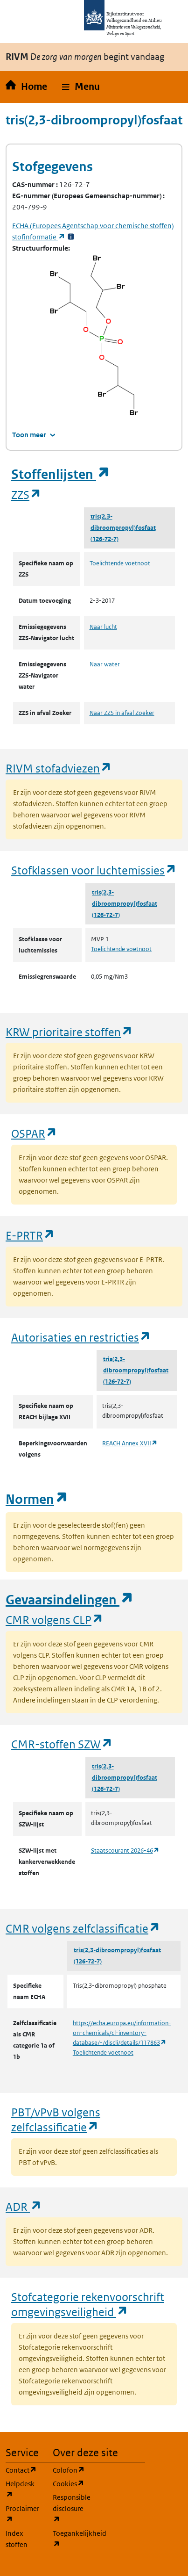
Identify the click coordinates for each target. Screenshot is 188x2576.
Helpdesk (24, 2489)
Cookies (71, 2483)
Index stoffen (17, 2539)
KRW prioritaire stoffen (69, 1032)
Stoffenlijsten (60, 474)
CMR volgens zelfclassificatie (83, 1928)
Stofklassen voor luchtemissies (94, 870)
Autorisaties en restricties (81, 1337)
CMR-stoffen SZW (62, 1744)
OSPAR (34, 1133)
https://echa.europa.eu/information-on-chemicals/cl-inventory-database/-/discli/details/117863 (122, 2033)
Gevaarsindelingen (69, 1600)
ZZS (26, 494)
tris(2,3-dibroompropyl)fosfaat (123, 522)
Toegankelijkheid (71, 2539)
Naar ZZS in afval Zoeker (122, 713)
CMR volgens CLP (55, 1619)
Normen (37, 1499)
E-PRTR (30, 1235)
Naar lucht (103, 627)
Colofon (71, 2470)
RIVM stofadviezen (59, 768)
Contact (24, 2470)
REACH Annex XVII (130, 1443)
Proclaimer (24, 2514)
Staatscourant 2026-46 (125, 1850)
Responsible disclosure (71, 2508)
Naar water (105, 664)
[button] (81, 87)
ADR (24, 2206)
